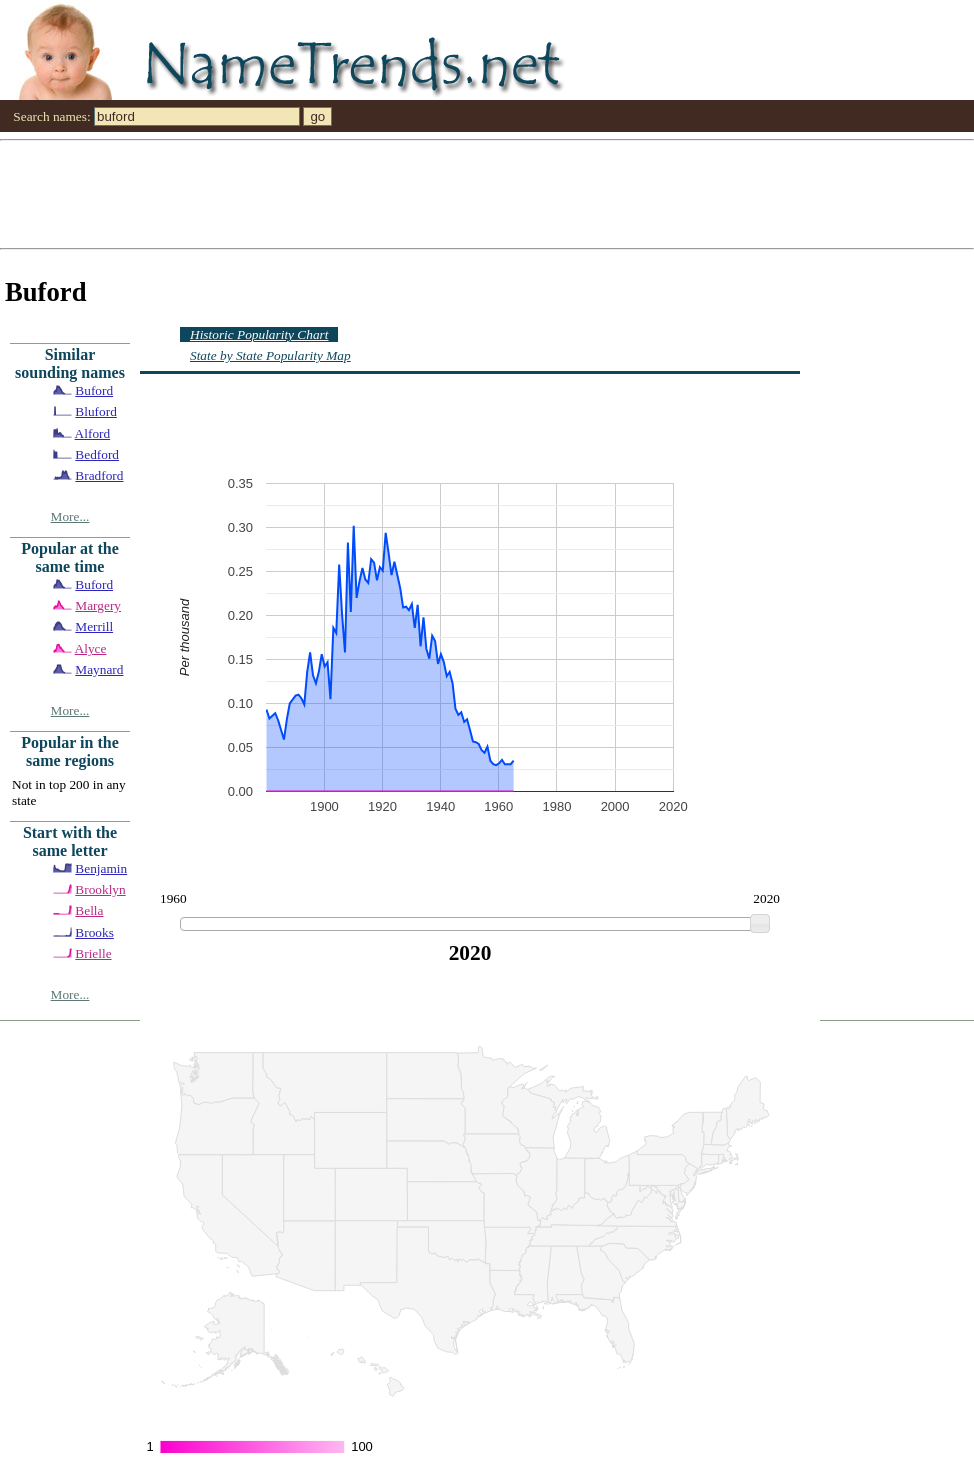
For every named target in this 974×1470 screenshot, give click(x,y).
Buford (94, 390)
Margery (98, 605)
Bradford (99, 475)
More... (70, 516)
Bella (89, 910)
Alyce (91, 648)
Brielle (93, 953)
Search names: (51, 116)
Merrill (94, 626)
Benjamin (101, 868)
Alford (93, 433)
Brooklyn (100, 889)
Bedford (97, 454)
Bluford (95, 411)
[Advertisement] (246, 193)
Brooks (94, 932)
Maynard (99, 669)
